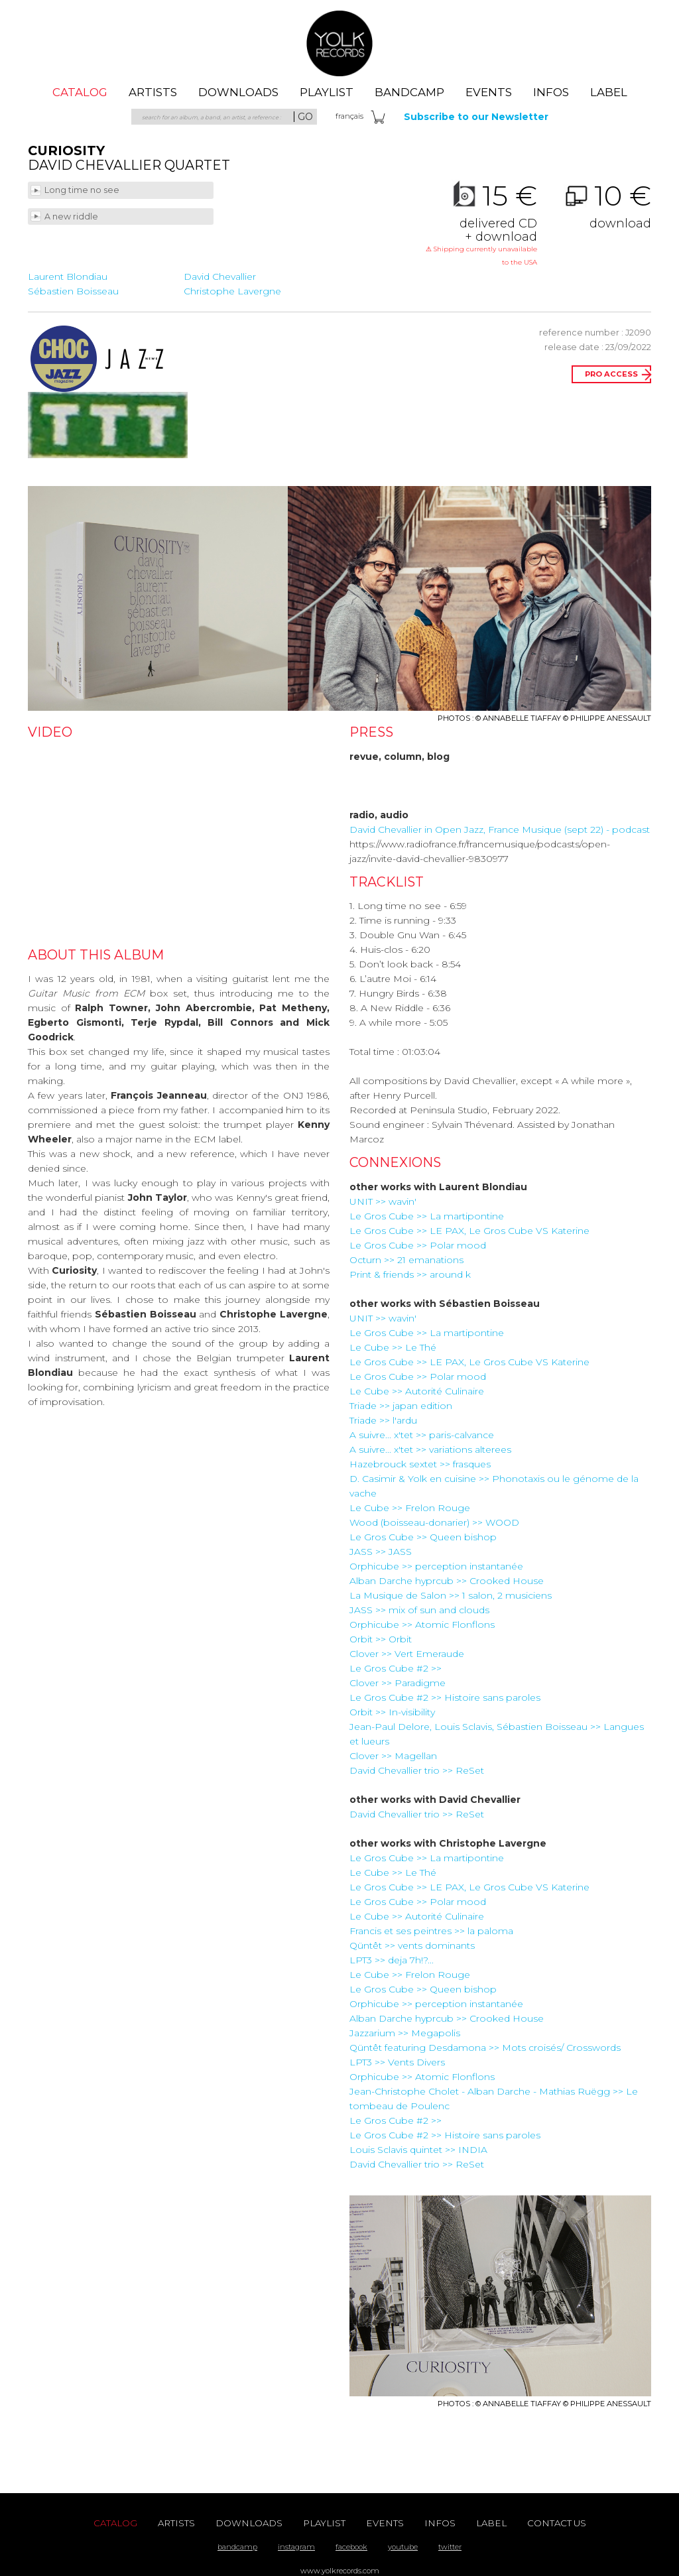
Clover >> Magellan (393, 1756)
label (608, 92)
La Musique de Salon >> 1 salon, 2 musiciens (450, 1595)
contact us (556, 2523)
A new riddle (72, 216)
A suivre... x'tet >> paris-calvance (421, 1435)
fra (349, 116)
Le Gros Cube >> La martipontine (426, 1216)
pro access (611, 374)
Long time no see (82, 190)
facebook (351, 2546)
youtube (403, 2546)
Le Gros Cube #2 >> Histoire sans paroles (444, 1697)
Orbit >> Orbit (380, 1639)
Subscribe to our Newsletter (476, 117)
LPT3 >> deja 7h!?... (391, 1960)
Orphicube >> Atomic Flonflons (422, 1624)
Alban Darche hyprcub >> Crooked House (446, 1581)
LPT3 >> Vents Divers (397, 2062)
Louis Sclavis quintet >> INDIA (418, 2150)
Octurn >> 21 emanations (406, 1260)
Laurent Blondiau (67, 276)
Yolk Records (339, 43)
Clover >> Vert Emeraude (406, 1654)
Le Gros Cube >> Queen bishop (423, 1537)
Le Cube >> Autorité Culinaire (416, 1391)
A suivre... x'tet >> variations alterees (430, 1449)
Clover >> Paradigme (397, 1683)
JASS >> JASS (380, 1552)
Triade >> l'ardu (383, 1420)
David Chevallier (220, 276)
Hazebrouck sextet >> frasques (420, 1464)
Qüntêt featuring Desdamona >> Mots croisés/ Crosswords (485, 2048)
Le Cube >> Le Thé (392, 1347)
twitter (450, 2546)
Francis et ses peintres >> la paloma (431, 1931)
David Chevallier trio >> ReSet (416, 1770)
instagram (296, 2546)
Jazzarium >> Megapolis (404, 2033)
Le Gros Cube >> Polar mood (417, 1245)
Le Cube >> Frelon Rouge (409, 1508)
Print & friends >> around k (410, 1274)
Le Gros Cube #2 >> (395, 1668)
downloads (238, 92)
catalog (79, 92)
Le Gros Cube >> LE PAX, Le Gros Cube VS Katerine (469, 1231)
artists (153, 92)
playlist (326, 92)
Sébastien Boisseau (73, 291)
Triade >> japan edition (400, 1406)
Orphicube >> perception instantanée (436, 1566)
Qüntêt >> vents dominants (412, 1945)
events (488, 92)
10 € (595, 206)
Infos (551, 92)
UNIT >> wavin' (382, 1201)
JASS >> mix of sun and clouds (419, 1610)
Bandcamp (409, 92)
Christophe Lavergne (232, 291)
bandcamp (237, 2546)
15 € (481, 225)
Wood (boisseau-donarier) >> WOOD (434, 1522)
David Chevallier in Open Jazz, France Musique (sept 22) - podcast (499, 829)
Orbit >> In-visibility (392, 1712)
